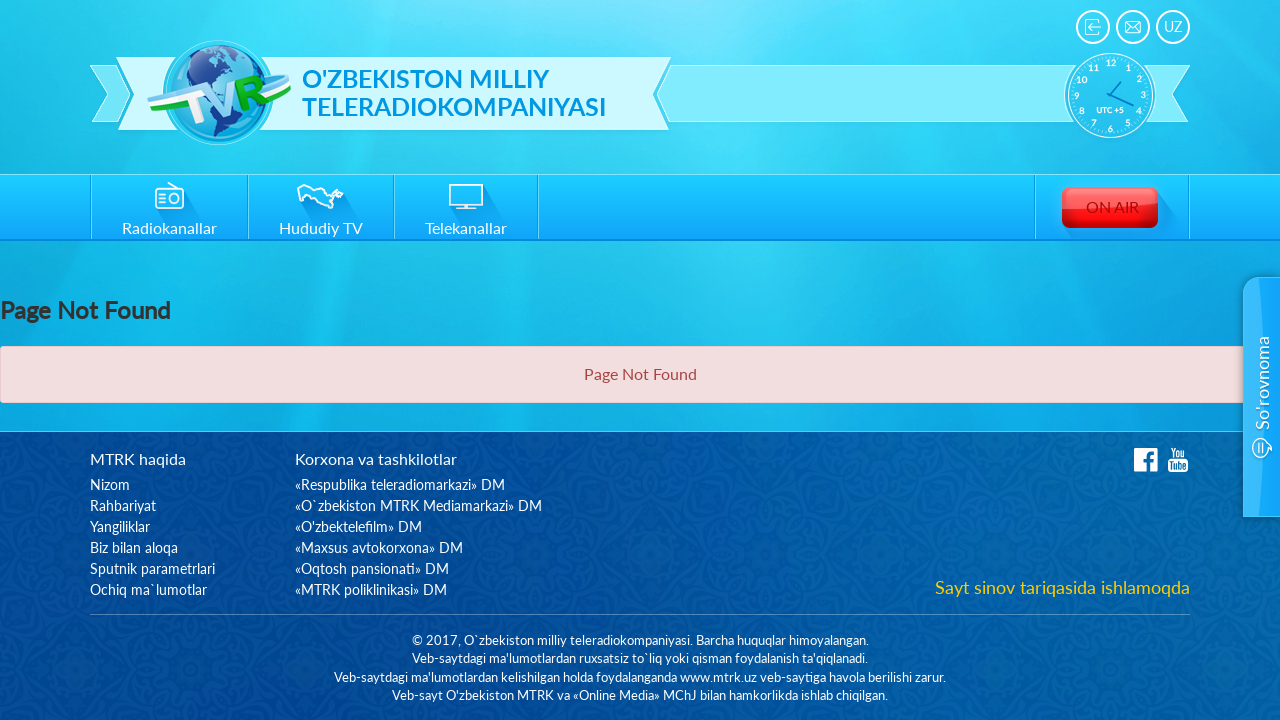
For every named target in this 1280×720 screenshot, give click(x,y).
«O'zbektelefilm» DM (358, 526)
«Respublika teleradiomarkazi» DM (400, 484)
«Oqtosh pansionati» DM (372, 568)
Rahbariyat (123, 505)
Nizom (110, 484)
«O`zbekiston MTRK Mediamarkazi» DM (418, 505)
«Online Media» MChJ (635, 695)
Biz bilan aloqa (134, 547)
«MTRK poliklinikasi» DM (371, 589)
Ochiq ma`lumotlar (148, 589)
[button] (1261, 397)
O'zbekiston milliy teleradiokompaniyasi (454, 92)
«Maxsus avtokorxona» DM (379, 547)
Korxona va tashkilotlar (376, 458)
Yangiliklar (120, 526)
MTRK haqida (138, 458)
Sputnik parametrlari (152, 568)
